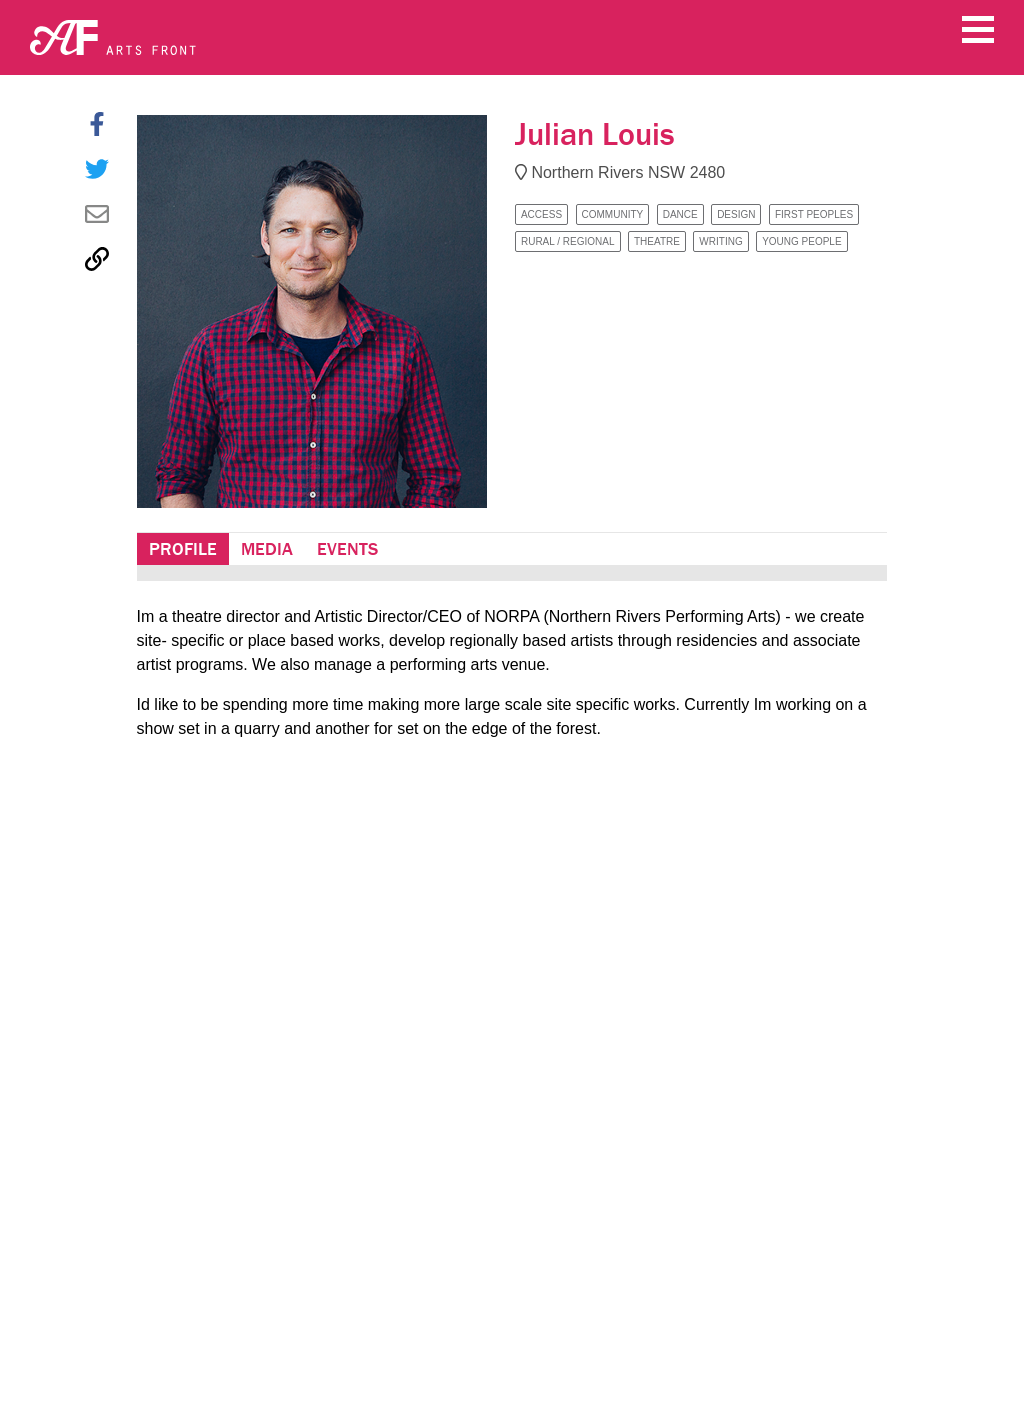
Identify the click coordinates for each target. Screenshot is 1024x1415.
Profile (183, 549)
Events (347, 549)
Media (267, 549)
